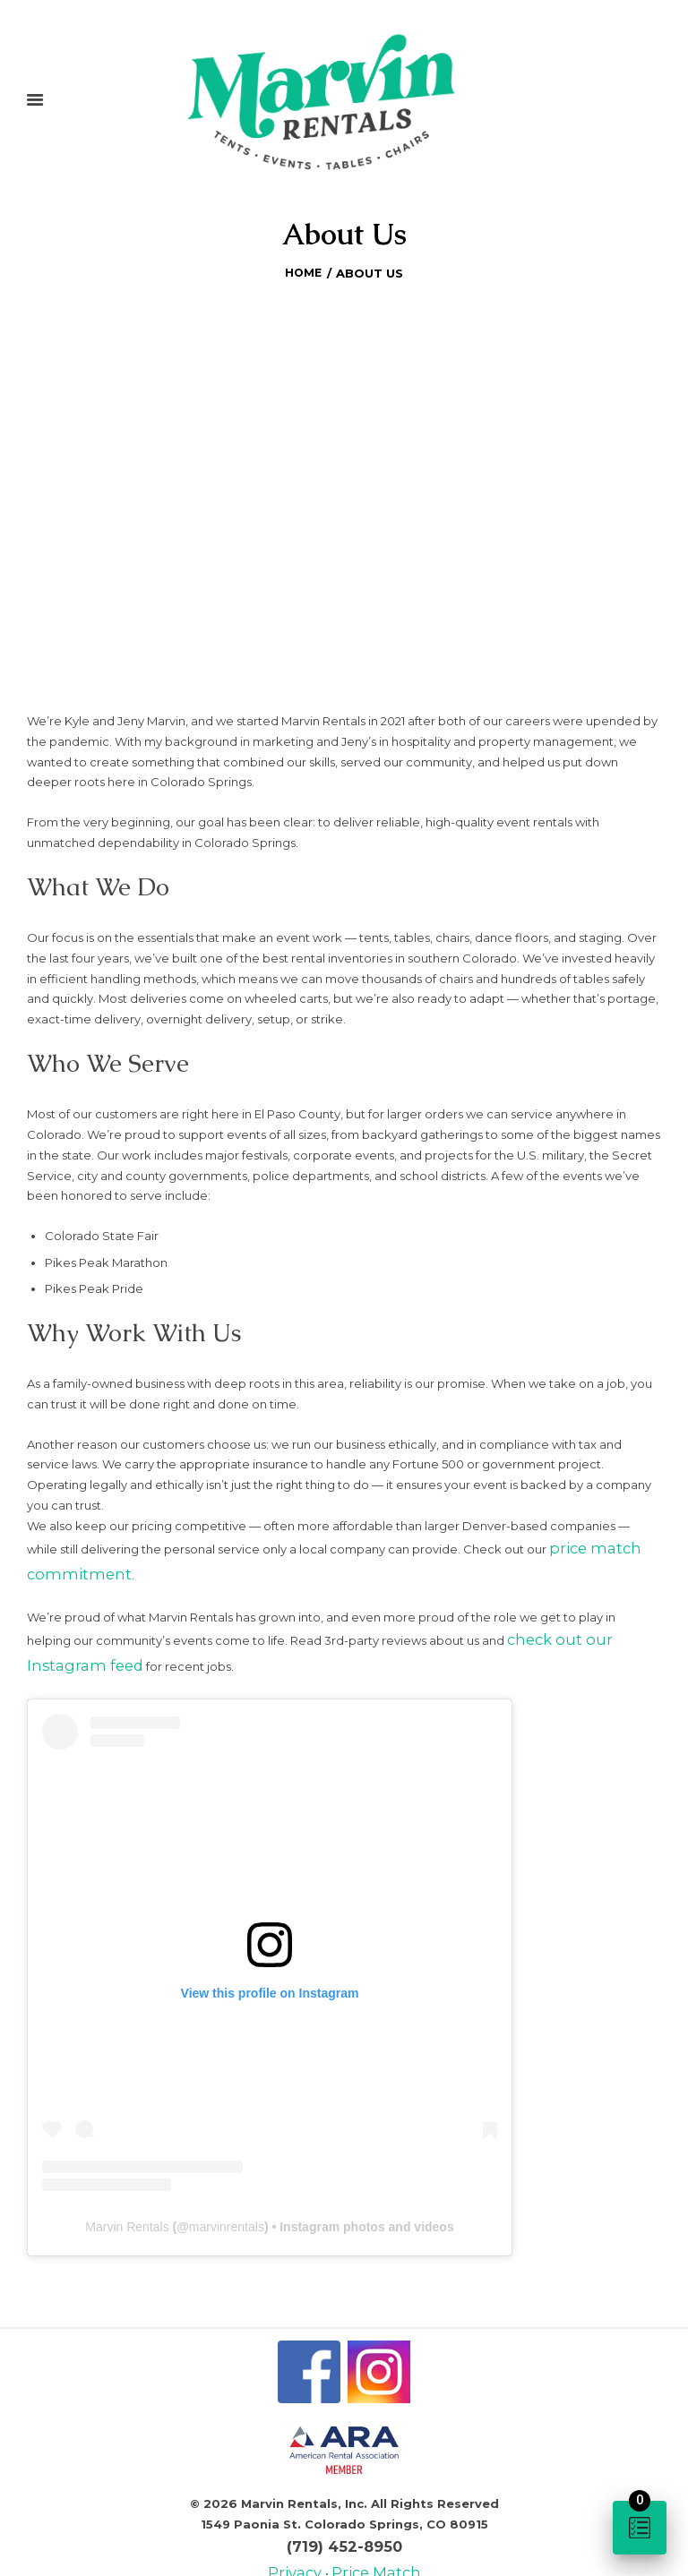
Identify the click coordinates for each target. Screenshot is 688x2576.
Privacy (306, 2540)
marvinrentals (226, 2202)
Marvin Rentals (126, 2202)
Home (303, 270)
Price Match (370, 2540)
